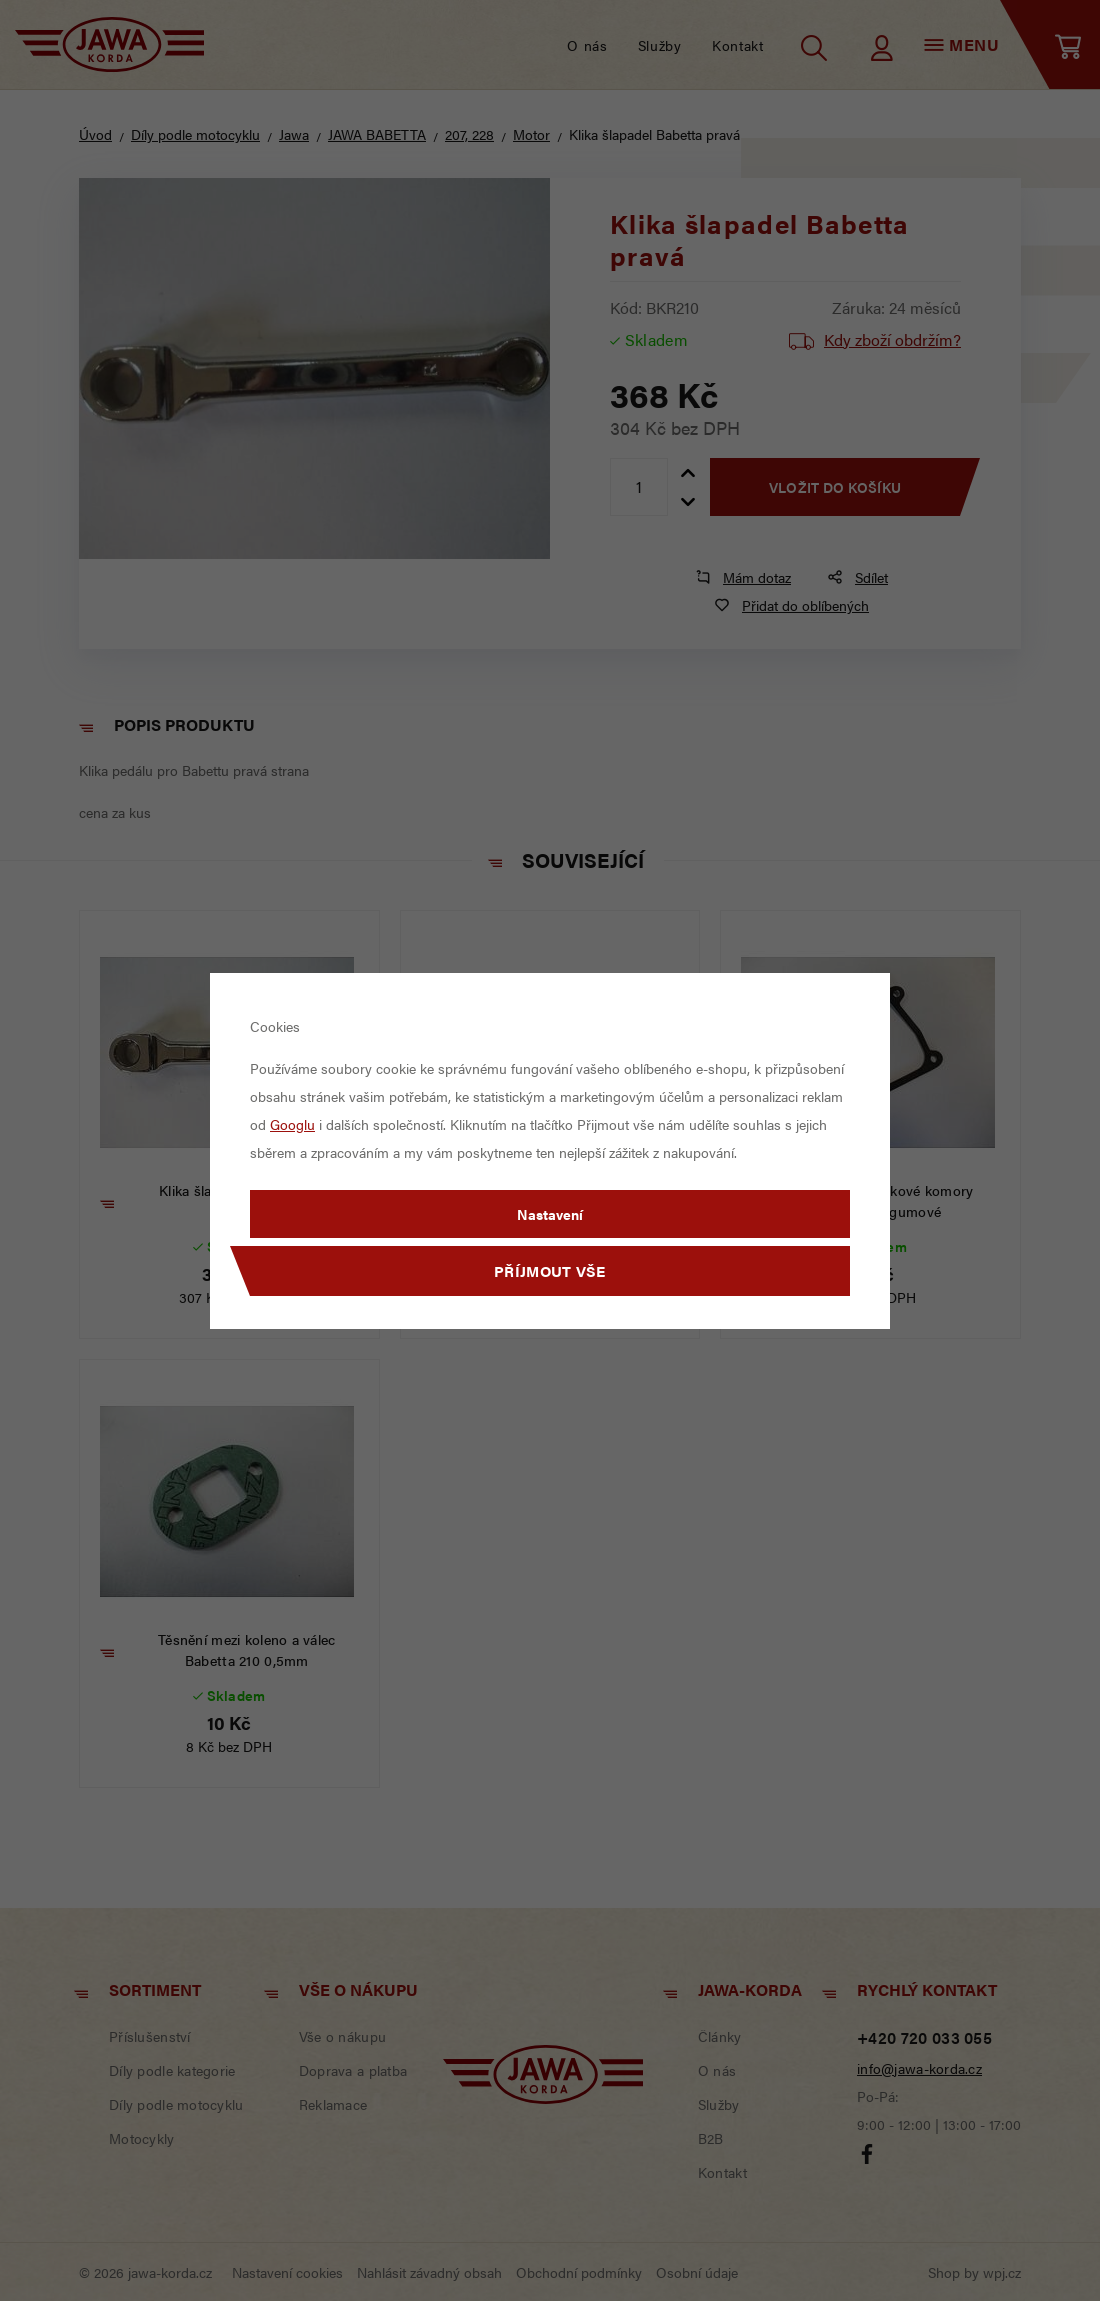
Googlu (292, 1124)
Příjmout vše (550, 1270)
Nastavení (550, 1214)
